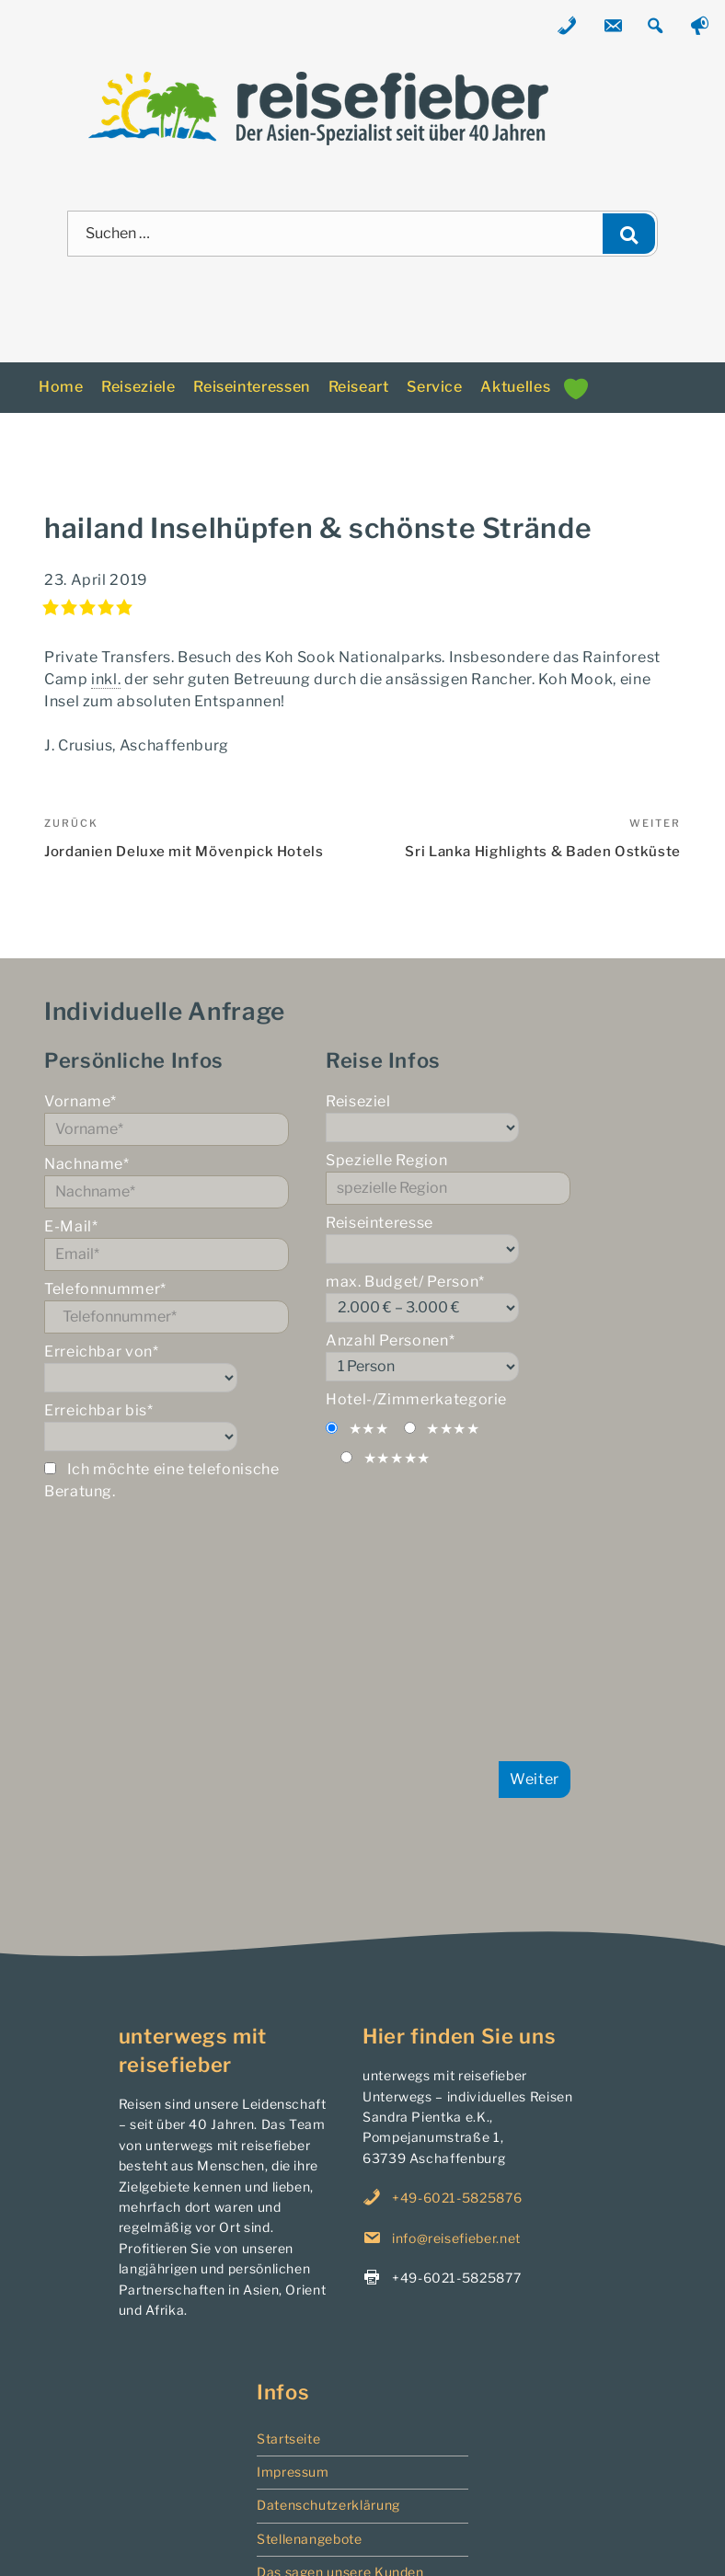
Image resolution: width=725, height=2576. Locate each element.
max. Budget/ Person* (448, 1297)
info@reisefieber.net (456, 2238)
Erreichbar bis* (166, 1426)
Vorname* (166, 1119)
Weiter (534, 1779)
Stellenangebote (309, 2539)
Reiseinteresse (448, 1239)
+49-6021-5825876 (457, 2197)
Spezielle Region (448, 1178)
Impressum (293, 2471)
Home (61, 386)
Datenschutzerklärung (328, 2505)
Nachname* (166, 1181)
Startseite (288, 2438)
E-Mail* (166, 1244)
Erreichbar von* (166, 1367)
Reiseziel (448, 1117)
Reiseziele (138, 386)
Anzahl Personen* (448, 1356)
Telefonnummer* (166, 1307)
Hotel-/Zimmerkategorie (416, 1399)
